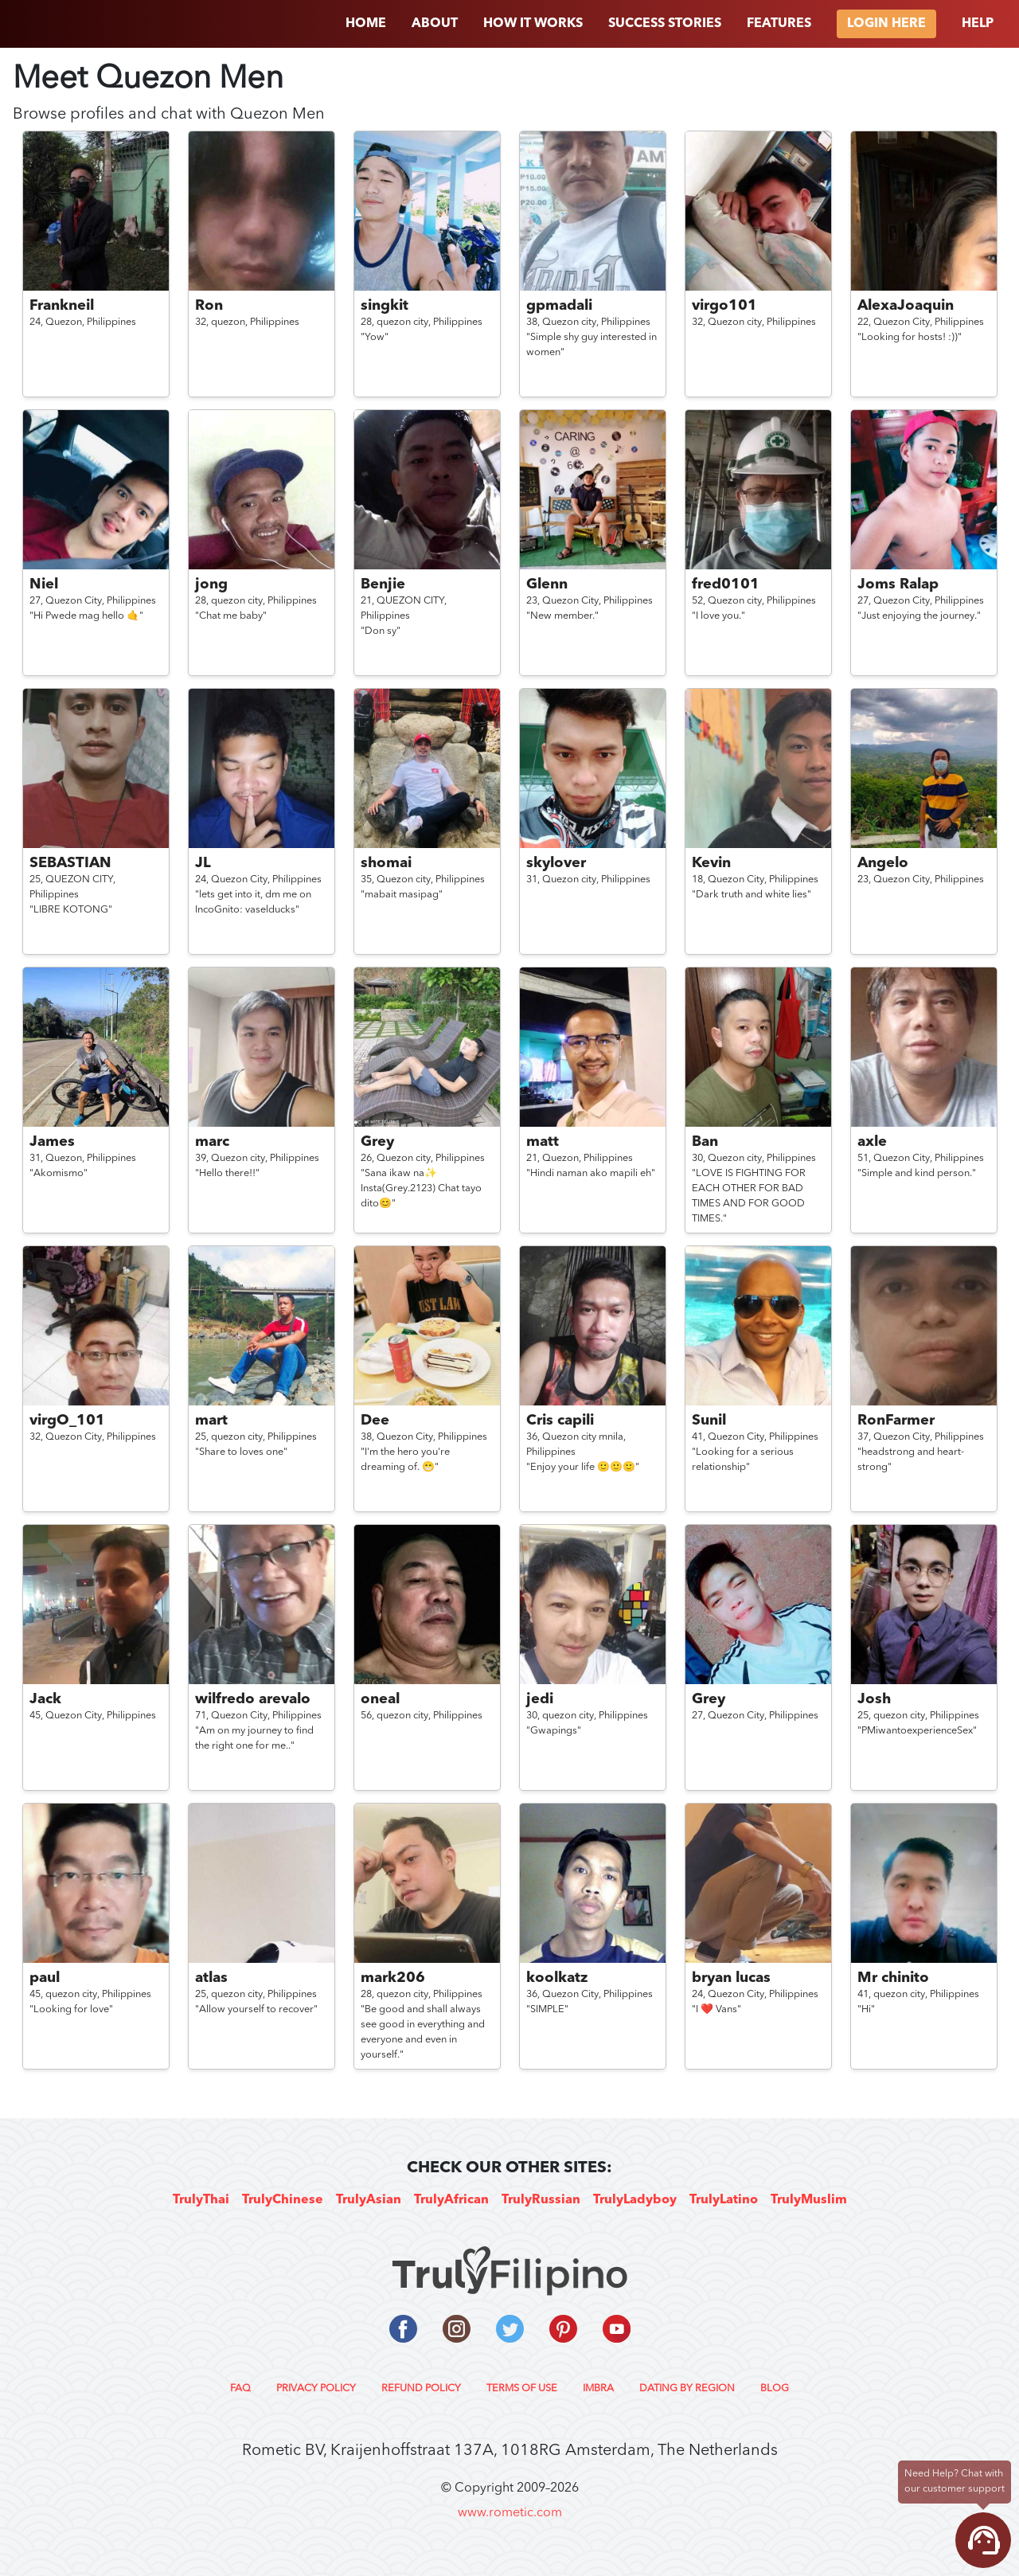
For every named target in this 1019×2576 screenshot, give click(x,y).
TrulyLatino (723, 2200)
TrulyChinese (282, 2200)
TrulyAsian (368, 2200)
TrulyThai (201, 2200)
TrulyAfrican (451, 2200)
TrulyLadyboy (635, 2200)
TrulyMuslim (809, 2200)
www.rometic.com (510, 2513)
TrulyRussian (541, 2200)
